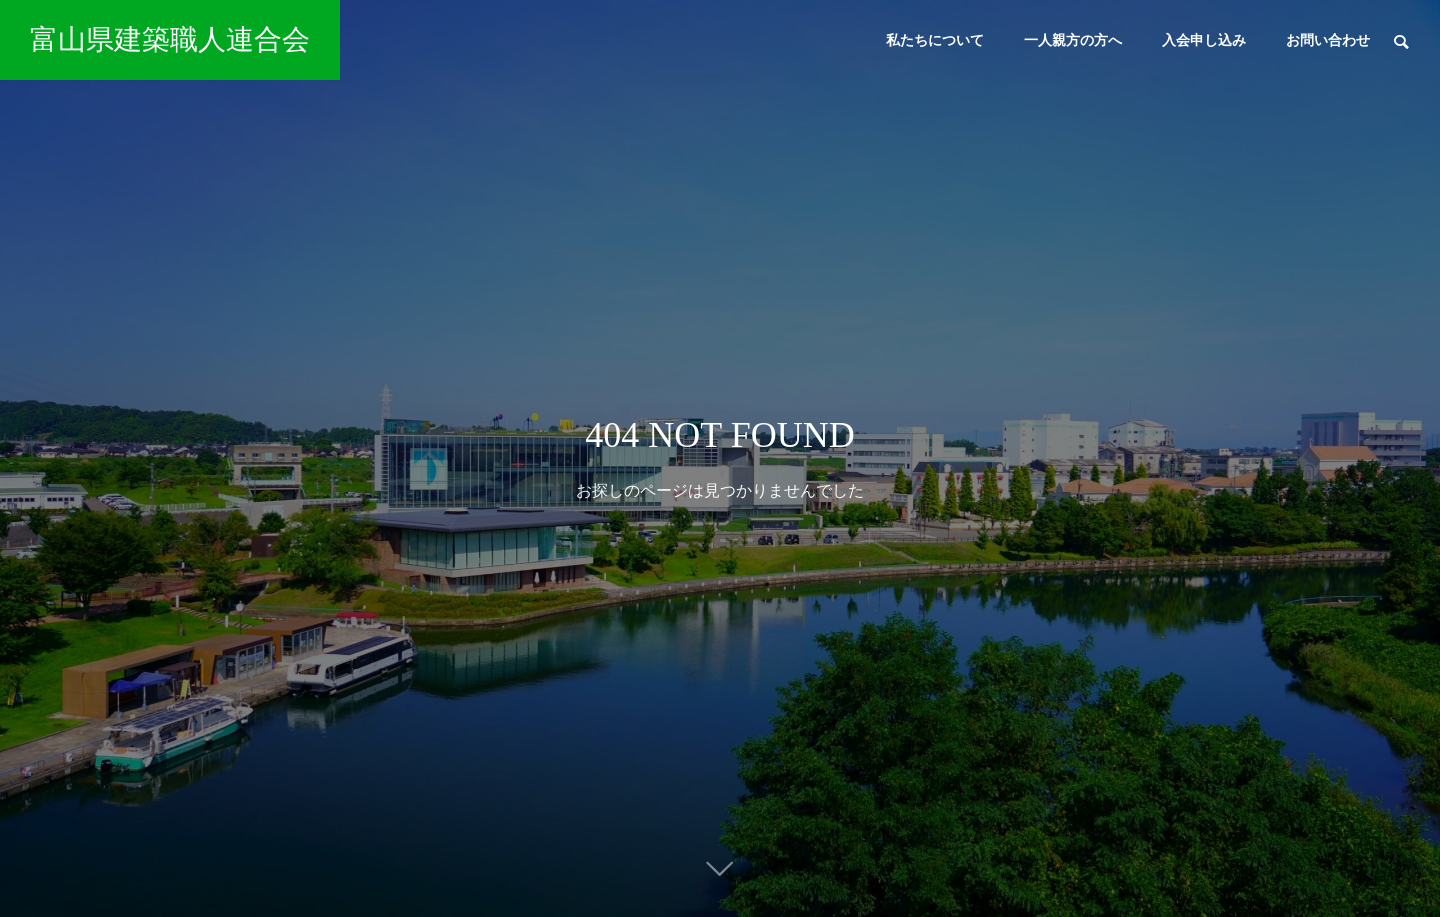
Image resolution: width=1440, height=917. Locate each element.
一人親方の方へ (1073, 40)
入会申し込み (1204, 40)
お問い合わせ (1328, 40)
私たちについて (935, 40)
